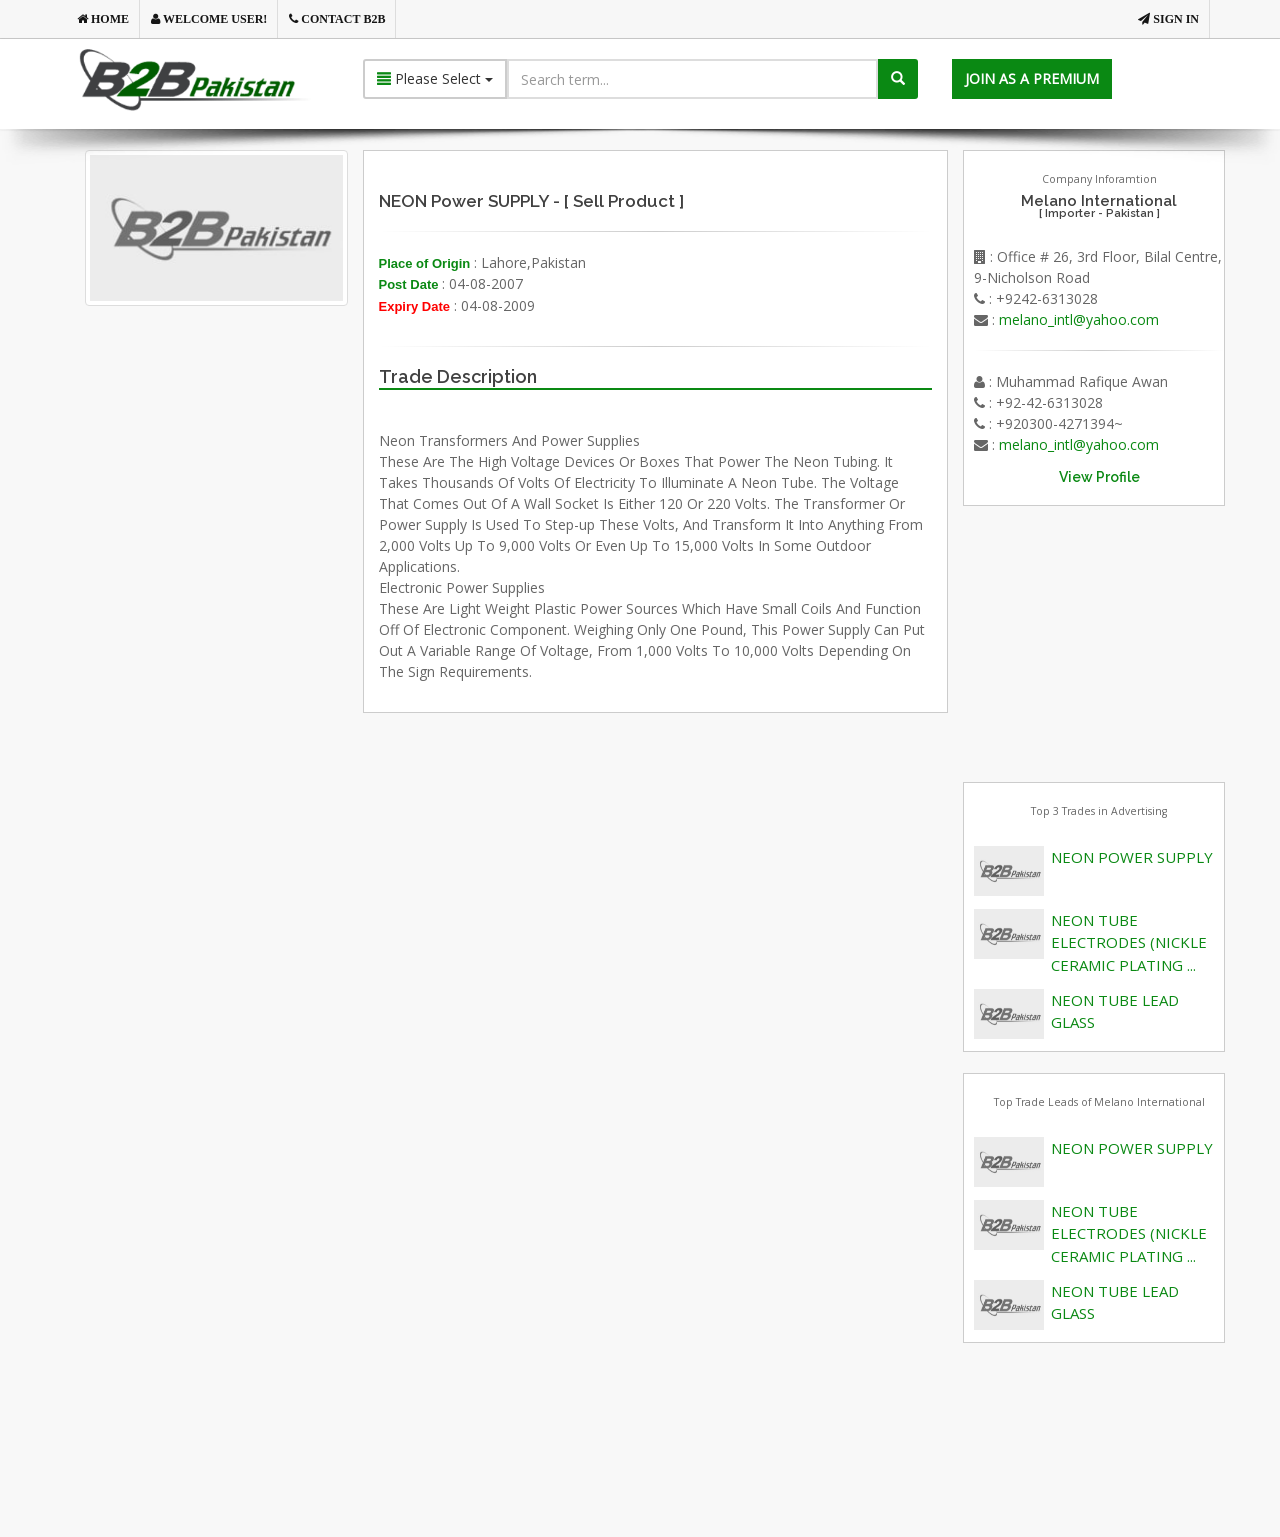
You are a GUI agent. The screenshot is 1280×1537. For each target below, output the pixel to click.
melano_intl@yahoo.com (1079, 319)
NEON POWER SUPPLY (1132, 857)
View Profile (1099, 477)
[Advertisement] (249, 534)
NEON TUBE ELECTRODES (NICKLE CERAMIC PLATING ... (1129, 942)
